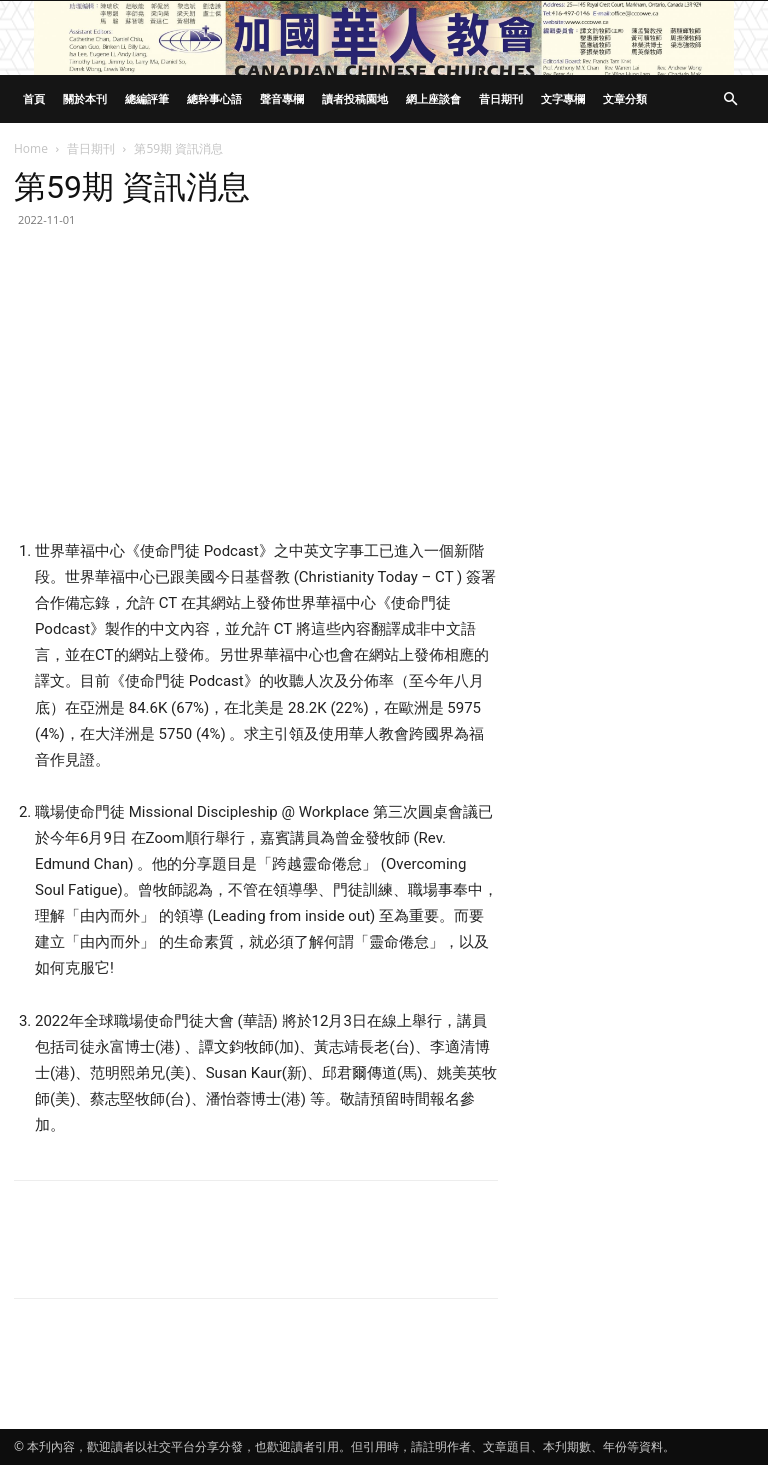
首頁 (34, 98)
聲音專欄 (282, 98)
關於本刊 (85, 98)
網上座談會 (433, 98)
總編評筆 (147, 98)
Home (31, 148)
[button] (730, 99)
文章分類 (625, 98)
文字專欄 (563, 98)
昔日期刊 (501, 98)
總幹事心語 (214, 98)
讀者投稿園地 (355, 98)
